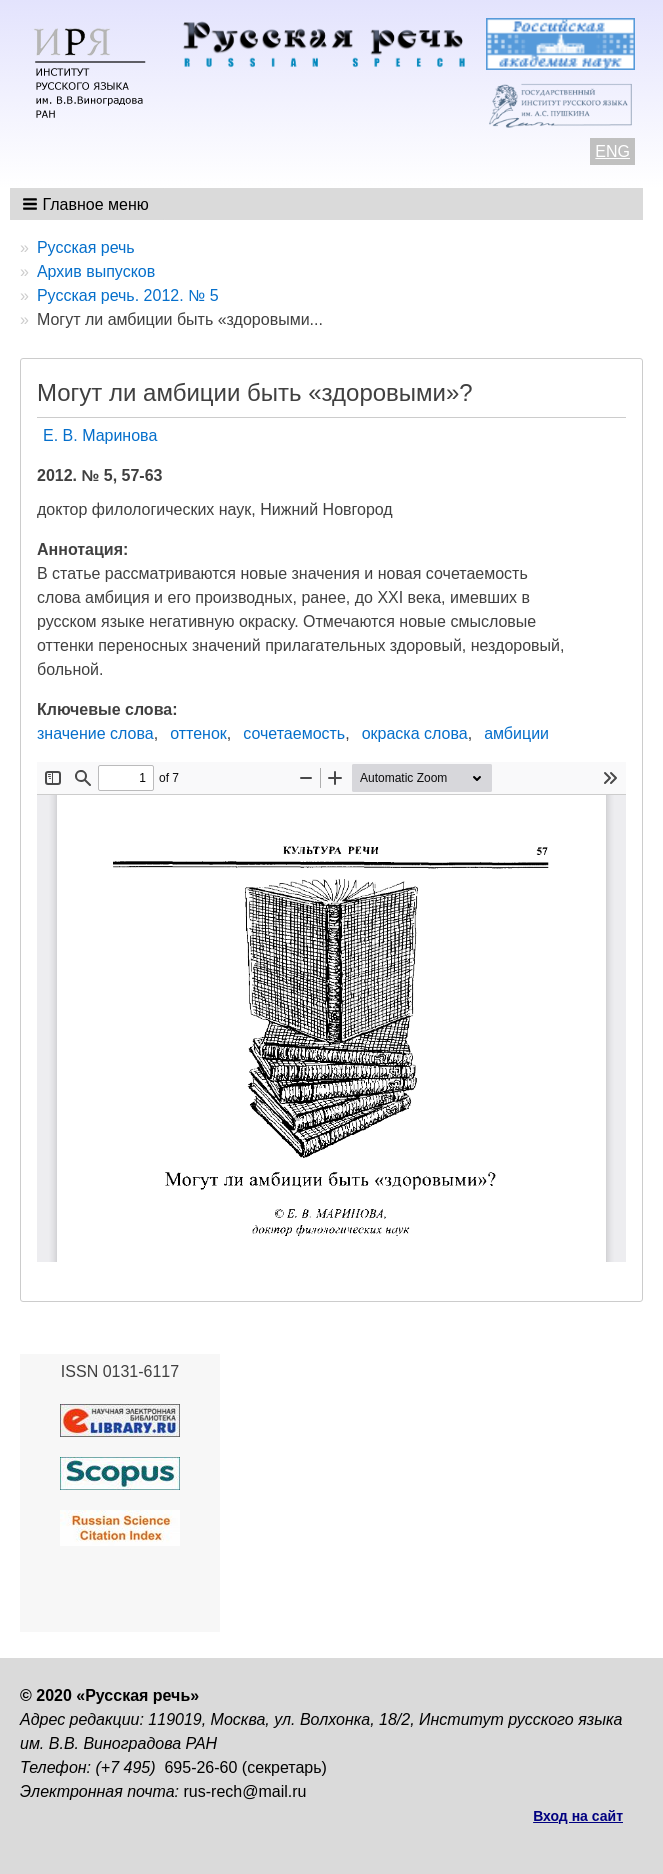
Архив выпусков (96, 271)
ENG (612, 151)
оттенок (198, 733)
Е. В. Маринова (100, 435)
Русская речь (86, 247)
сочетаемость (294, 733)
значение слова (95, 733)
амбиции (516, 733)
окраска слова (415, 733)
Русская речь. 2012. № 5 (128, 295)
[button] (87, 204)
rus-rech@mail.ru (245, 1791)
